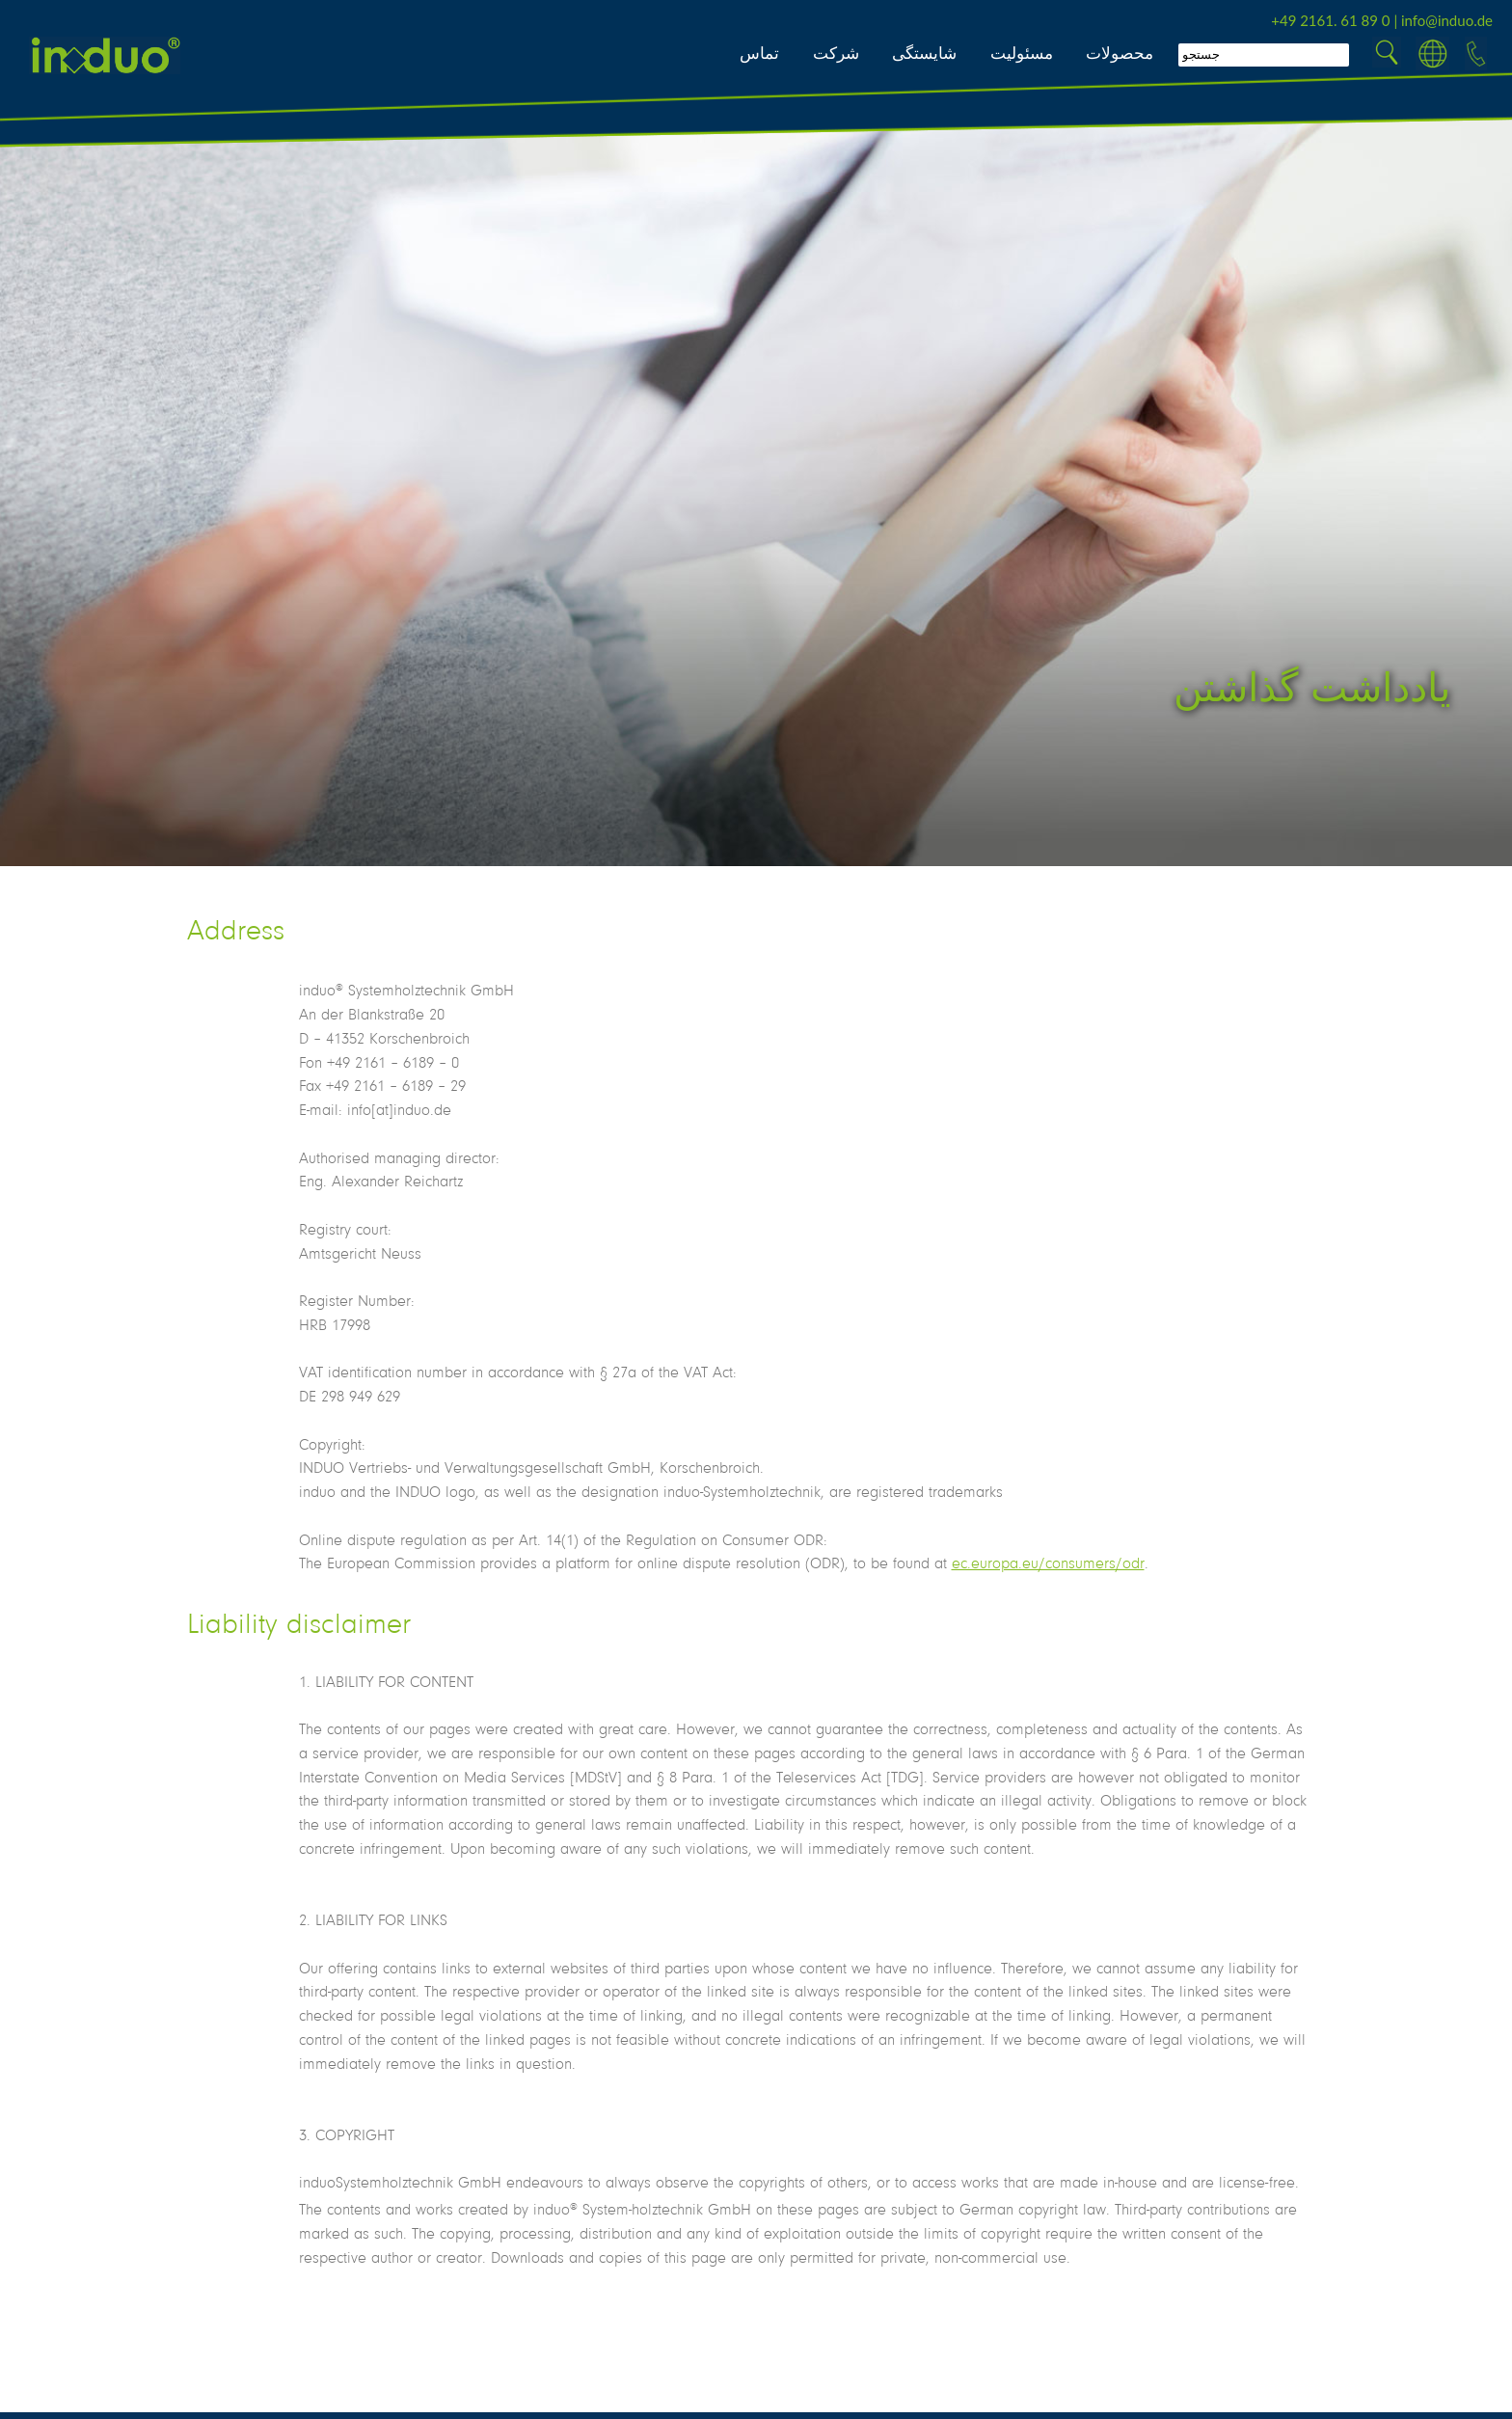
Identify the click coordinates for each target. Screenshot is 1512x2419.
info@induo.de (1447, 20)
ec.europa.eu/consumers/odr (1048, 1563)
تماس (759, 53)
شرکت (836, 53)
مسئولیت (1021, 53)
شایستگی (924, 53)
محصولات (1119, 53)
